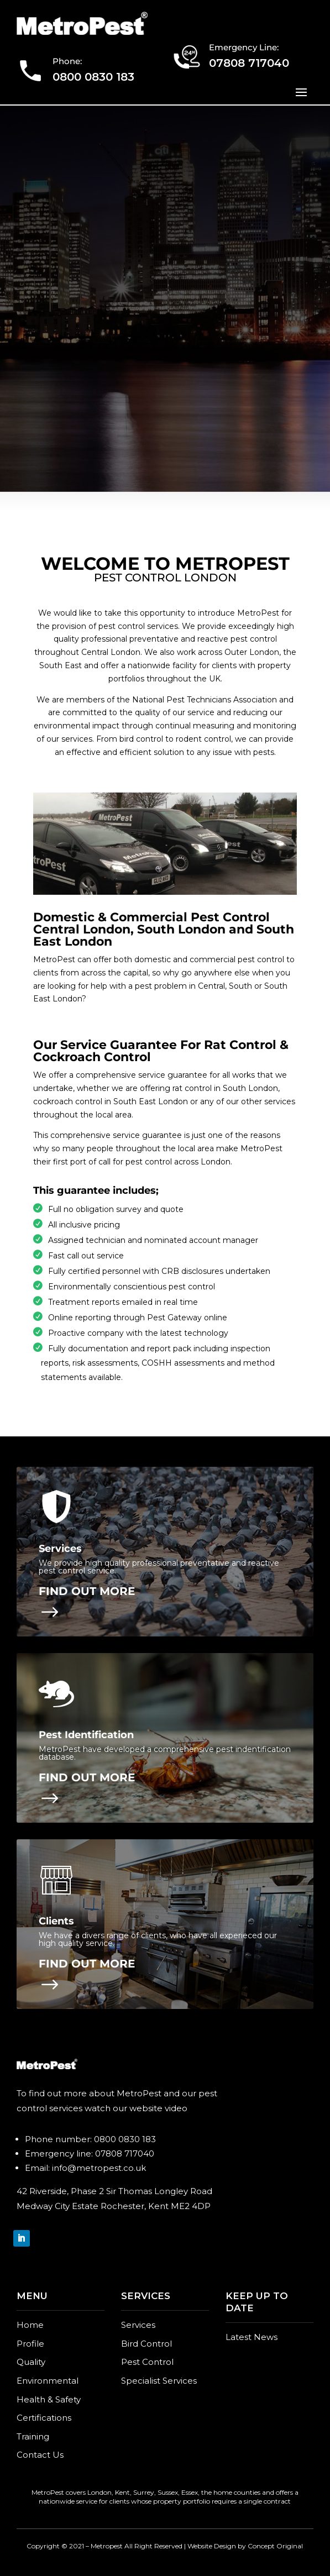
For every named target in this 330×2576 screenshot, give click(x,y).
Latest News (251, 2337)
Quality (31, 2362)
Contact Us (40, 2454)
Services (138, 2325)
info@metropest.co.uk (99, 2168)
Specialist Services (159, 2380)
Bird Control (146, 2343)
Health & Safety (49, 2399)
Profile (30, 2343)
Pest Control (147, 2362)
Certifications (44, 2417)
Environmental (47, 2380)
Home (30, 2325)
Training (33, 2436)
